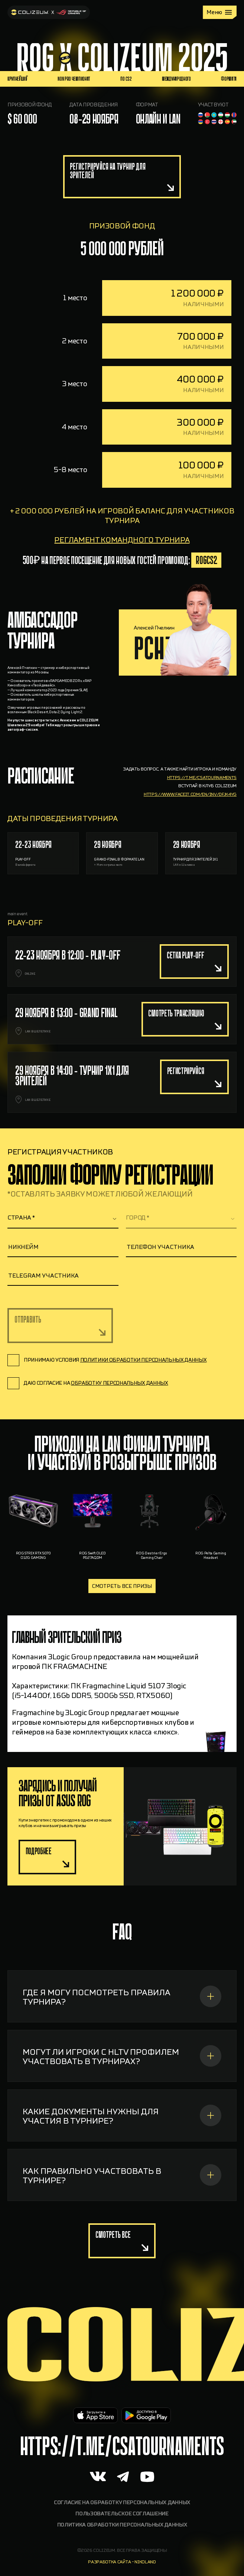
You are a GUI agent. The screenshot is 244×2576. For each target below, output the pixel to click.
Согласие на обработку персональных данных (122, 2502)
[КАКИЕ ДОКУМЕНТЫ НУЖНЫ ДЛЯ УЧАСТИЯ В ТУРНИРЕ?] (122, 2150)
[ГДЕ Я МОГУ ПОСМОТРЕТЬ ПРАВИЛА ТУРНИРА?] (122, 2031)
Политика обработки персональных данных (122, 2525)
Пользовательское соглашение (121, 2514)
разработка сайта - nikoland (122, 2562)
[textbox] (62, 1217)
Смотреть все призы (122, 1586)
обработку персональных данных (119, 1383)
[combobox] (62, 1218)
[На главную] (48, 12)
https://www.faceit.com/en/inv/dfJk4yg (190, 830)
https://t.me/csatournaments (202, 813)
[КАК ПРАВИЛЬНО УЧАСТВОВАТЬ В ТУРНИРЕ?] (122, 2210)
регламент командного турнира (121, 575)
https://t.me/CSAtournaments (122, 2446)
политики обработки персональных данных (143, 1360)
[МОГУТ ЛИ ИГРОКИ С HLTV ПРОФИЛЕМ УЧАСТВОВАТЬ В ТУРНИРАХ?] (122, 2091)
